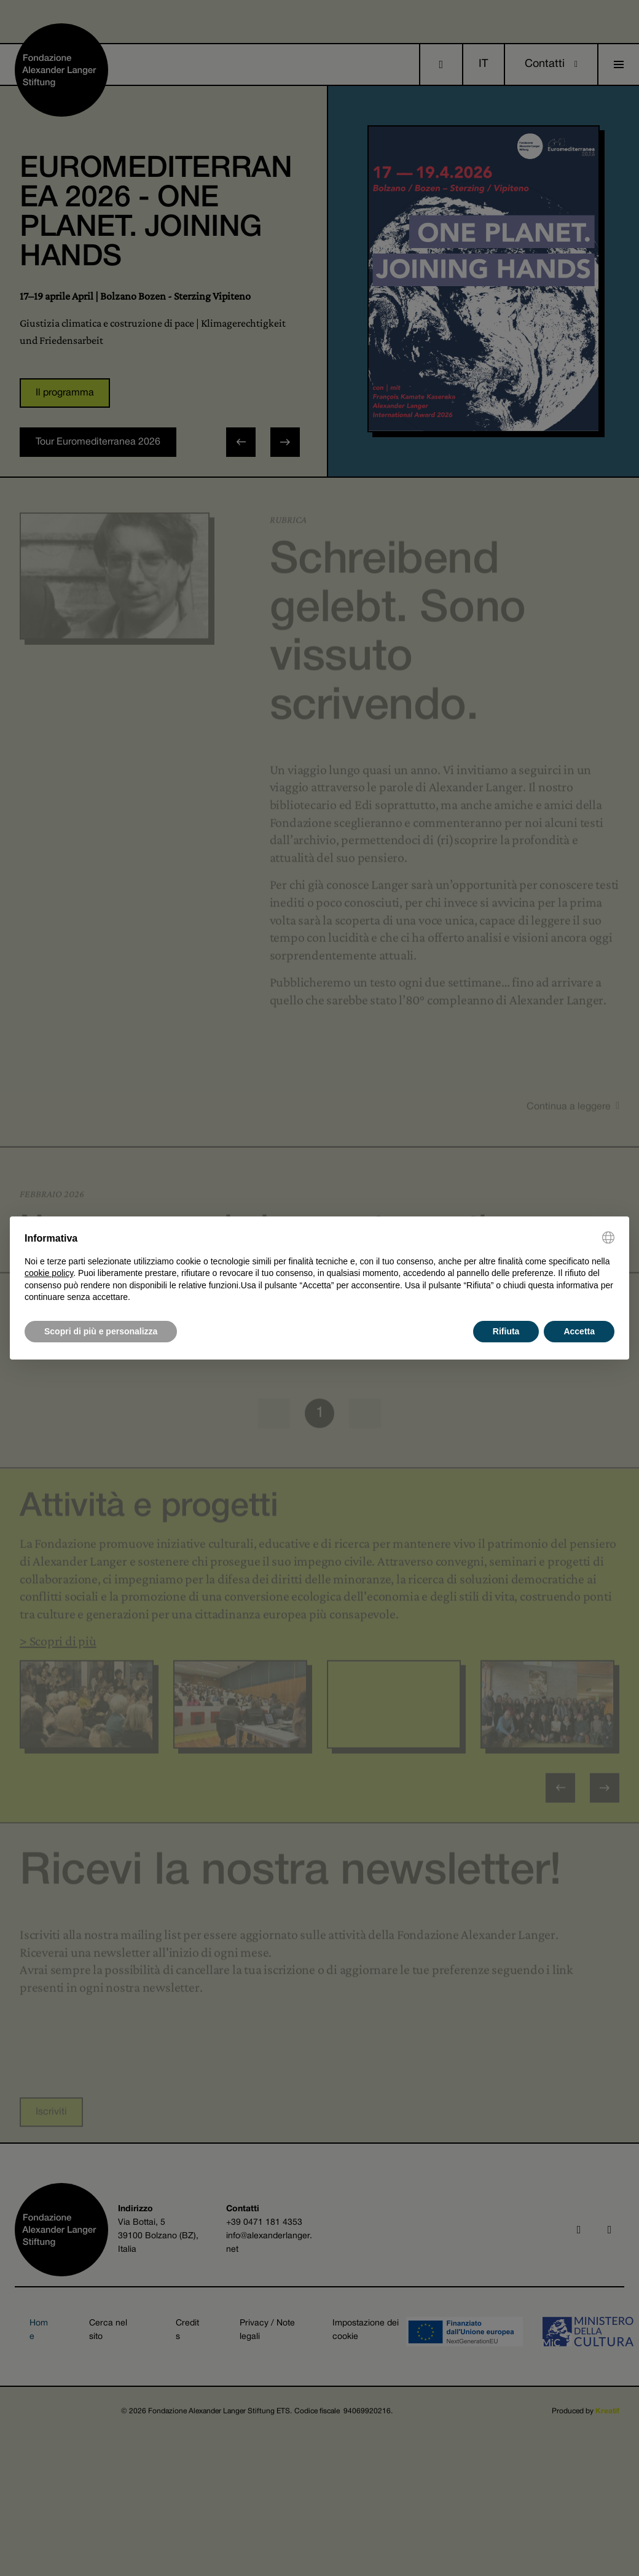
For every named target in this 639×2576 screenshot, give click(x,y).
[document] (319, 1267)
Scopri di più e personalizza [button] (100, 1331)
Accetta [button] (579, 1331)
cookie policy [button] (49, 1273)
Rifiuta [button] (506, 1331)
